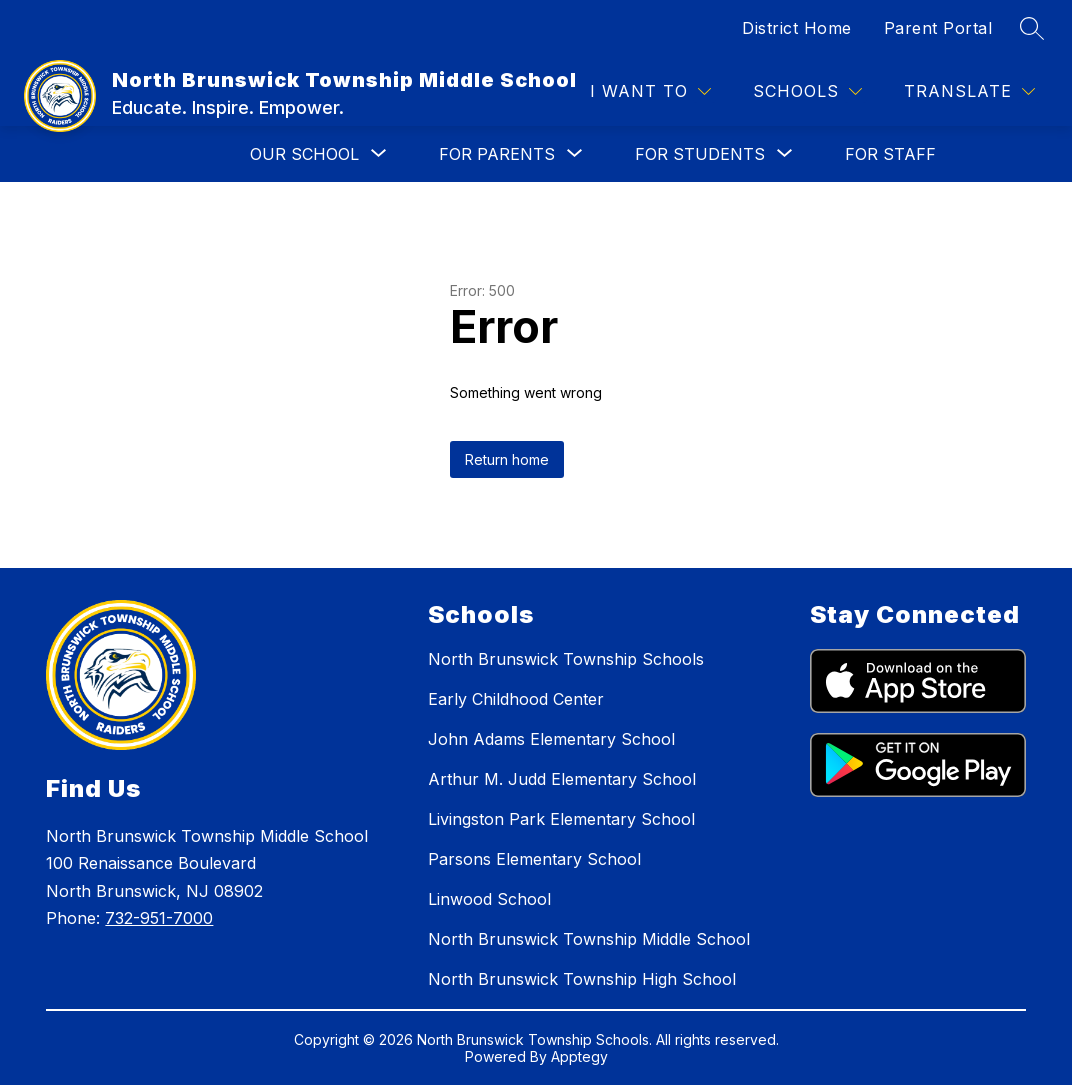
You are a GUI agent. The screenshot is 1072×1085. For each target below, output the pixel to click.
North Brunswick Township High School (582, 979)
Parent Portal (938, 28)
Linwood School (489, 899)
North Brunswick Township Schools (566, 659)
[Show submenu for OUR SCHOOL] (304, 154)
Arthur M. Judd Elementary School (562, 779)
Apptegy (579, 1056)
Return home (507, 459)
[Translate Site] (969, 91)
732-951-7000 (159, 918)
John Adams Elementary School (551, 739)
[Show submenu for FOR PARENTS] (497, 154)
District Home (797, 28)
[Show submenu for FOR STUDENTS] (700, 154)
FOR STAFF (890, 154)
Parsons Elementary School (534, 859)
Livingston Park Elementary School (561, 819)
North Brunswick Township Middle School (589, 939)
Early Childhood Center (516, 699)
